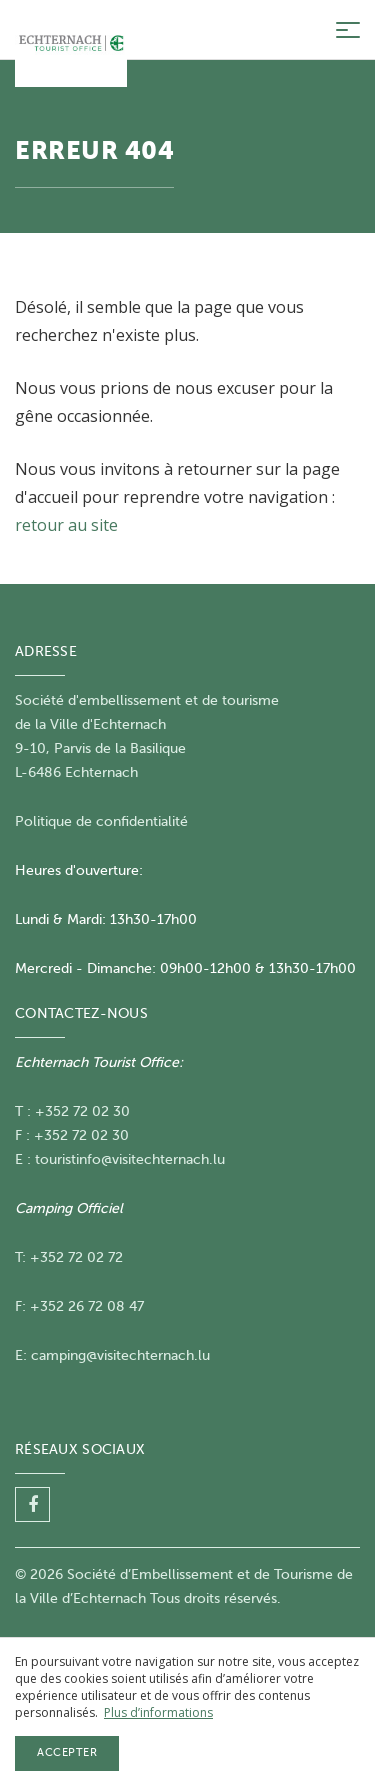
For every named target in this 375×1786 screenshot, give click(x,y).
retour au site (66, 525)
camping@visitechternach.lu (120, 1355)
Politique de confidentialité (101, 821)
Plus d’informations (158, 1712)
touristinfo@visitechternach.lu (130, 1159)
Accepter (67, 1752)
